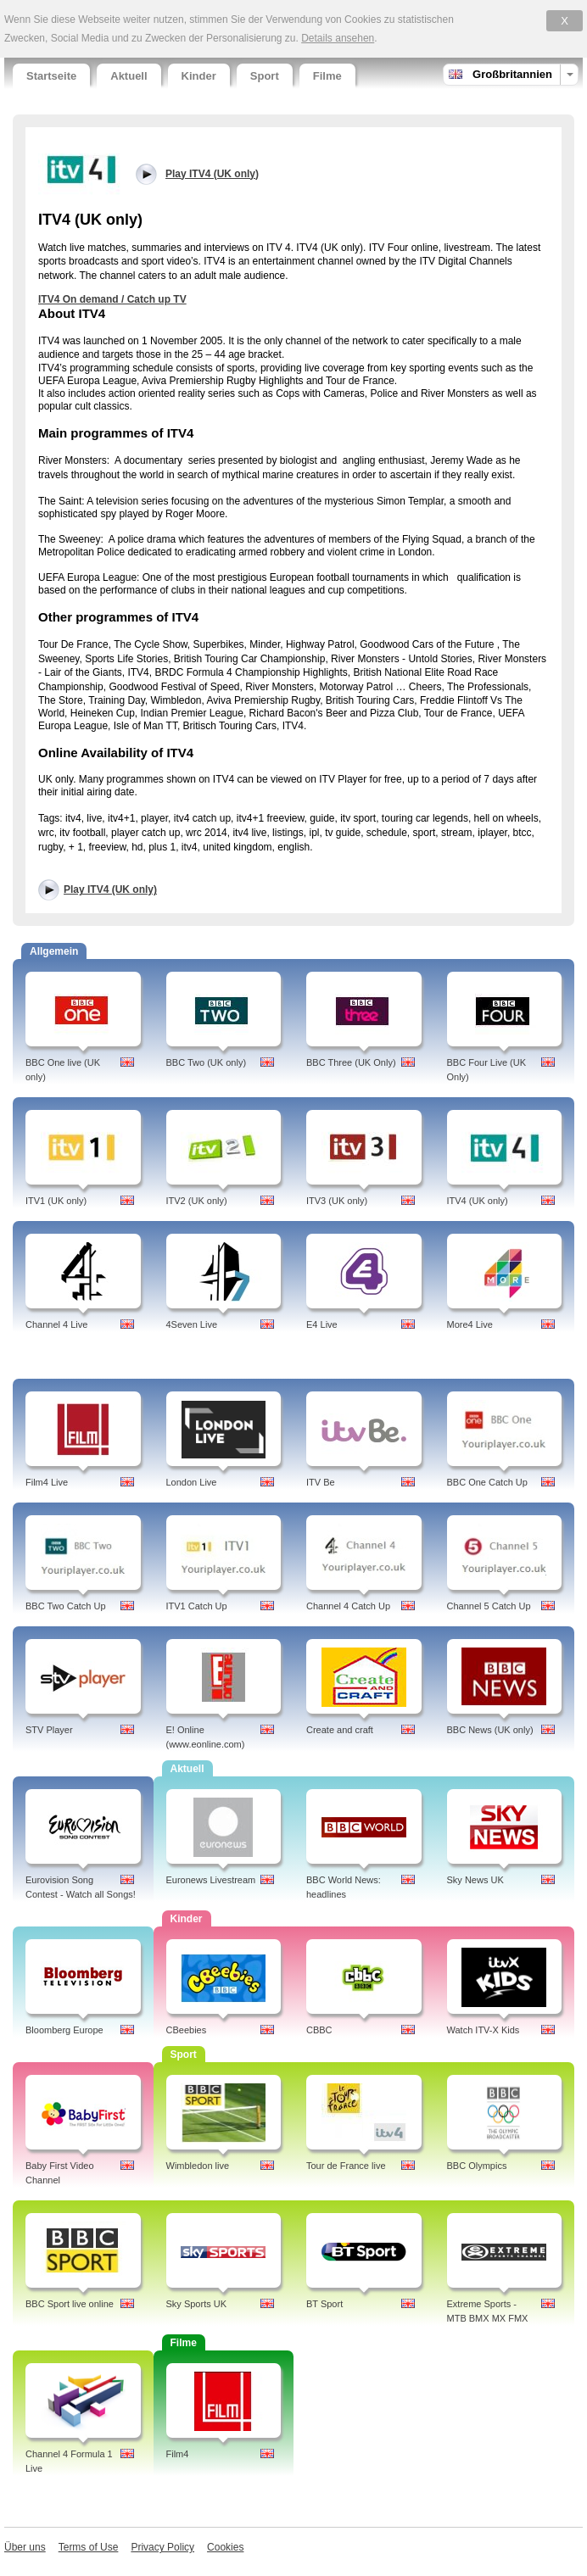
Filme (327, 76)
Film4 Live (46, 1482)
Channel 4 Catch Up (348, 1606)
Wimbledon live (198, 2166)
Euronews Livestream (211, 1880)
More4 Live (470, 1324)
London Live (191, 1482)
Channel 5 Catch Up (489, 1606)
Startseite (51, 76)
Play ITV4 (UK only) (110, 889)
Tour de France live (346, 2166)
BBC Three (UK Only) (351, 1062)
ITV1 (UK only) (56, 1201)
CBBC (319, 2030)
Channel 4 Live (56, 1324)
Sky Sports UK (196, 2304)
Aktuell (128, 76)
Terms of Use (89, 2547)
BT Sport (324, 2304)
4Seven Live (192, 1324)
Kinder (199, 76)
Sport (264, 76)
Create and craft (339, 1730)
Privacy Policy (162, 2547)
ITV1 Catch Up (196, 1606)
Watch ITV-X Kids (483, 2030)
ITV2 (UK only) (196, 1201)
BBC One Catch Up (487, 1482)
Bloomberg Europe (64, 2030)
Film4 (177, 2454)
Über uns (25, 2547)
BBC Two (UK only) (206, 1062)
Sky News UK (475, 1880)
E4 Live (322, 1324)
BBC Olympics (477, 2166)
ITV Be (320, 1482)
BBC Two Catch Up (65, 1606)
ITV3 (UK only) (336, 1201)
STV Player (49, 1730)
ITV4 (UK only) (477, 1201)
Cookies (225, 2547)
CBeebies (186, 2030)
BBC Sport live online (69, 2304)
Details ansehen (337, 38)
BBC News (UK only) (490, 1730)
